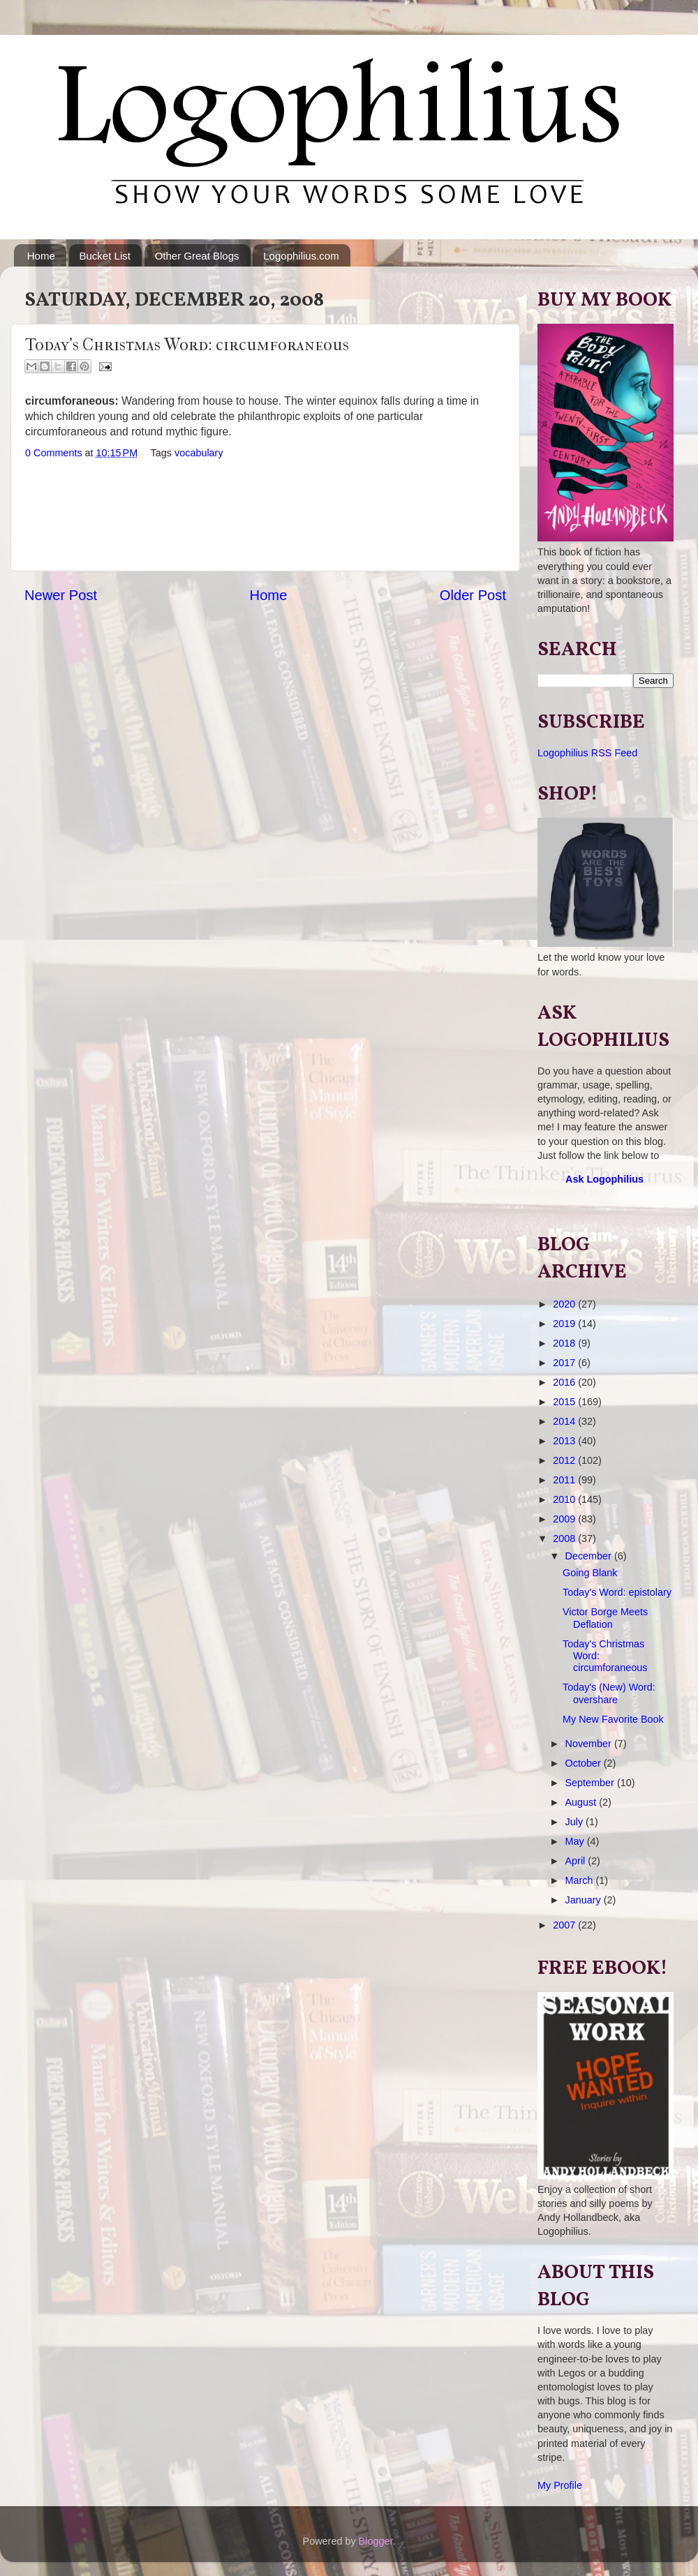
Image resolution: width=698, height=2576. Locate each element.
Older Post (473, 595)
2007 (565, 1925)
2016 (565, 1382)
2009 (565, 1519)
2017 (565, 1362)
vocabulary (198, 452)
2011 (565, 1479)
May (576, 1841)
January (584, 1899)
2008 (565, 1538)
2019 (565, 1323)
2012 (565, 1460)
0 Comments (53, 452)
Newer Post (60, 595)
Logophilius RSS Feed (587, 752)
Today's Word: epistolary (617, 1592)
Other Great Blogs (197, 256)
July (575, 1821)
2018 (565, 1343)
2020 (565, 1304)
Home (41, 256)
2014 (565, 1421)
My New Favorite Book (613, 1719)
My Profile (559, 2485)
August (582, 1802)
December (589, 1556)
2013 (565, 1440)
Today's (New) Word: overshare (609, 1693)
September (591, 1782)
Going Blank (590, 1572)
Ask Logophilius (604, 1179)
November (589, 1743)
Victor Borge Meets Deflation (605, 1617)
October (584, 1763)
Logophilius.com (301, 256)
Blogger (376, 2541)
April (576, 1860)
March (580, 1880)
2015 (565, 1401)
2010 (565, 1499)
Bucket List (105, 256)
